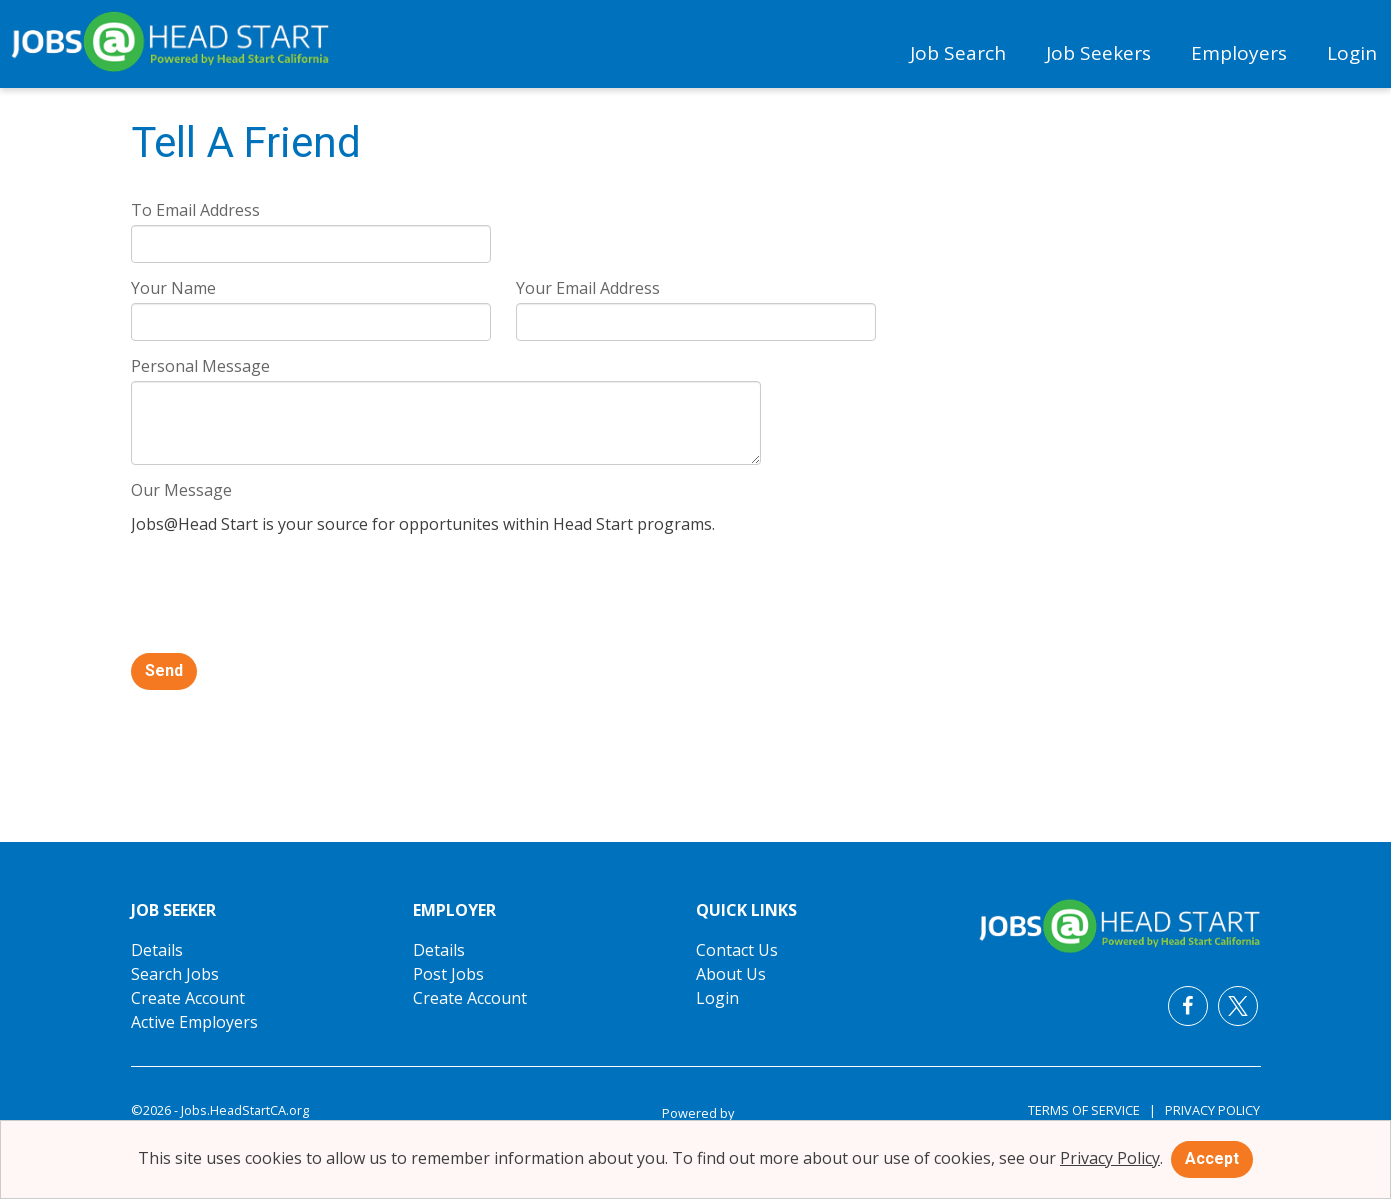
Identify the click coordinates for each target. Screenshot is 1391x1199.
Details (157, 950)
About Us (731, 974)
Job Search (958, 53)
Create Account (188, 998)
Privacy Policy (1208, 1110)
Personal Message (200, 366)
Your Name (173, 288)
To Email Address (195, 210)
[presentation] (283, 596)
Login (1352, 53)
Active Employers (194, 1022)
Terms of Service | (1092, 1110)
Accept (1212, 1158)
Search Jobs (175, 974)
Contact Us (737, 950)
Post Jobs (448, 974)
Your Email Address (588, 288)
